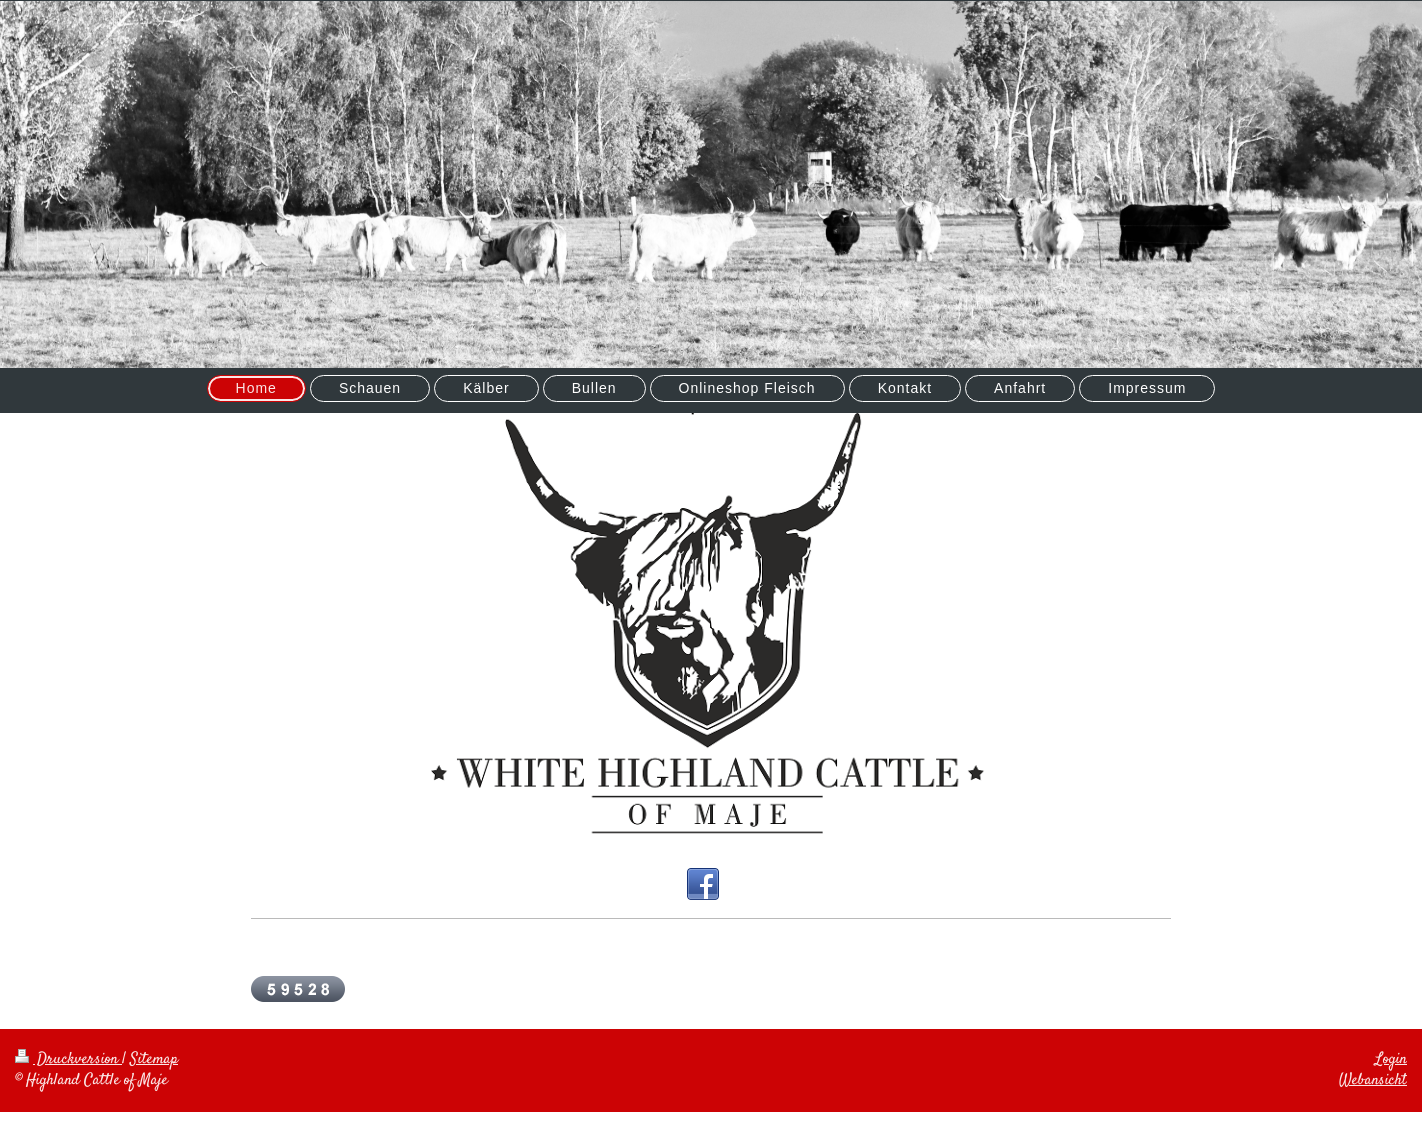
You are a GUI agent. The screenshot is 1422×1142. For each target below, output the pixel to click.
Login (1391, 1059)
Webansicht (1373, 1080)
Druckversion (68, 1059)
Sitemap (154, 1059)
